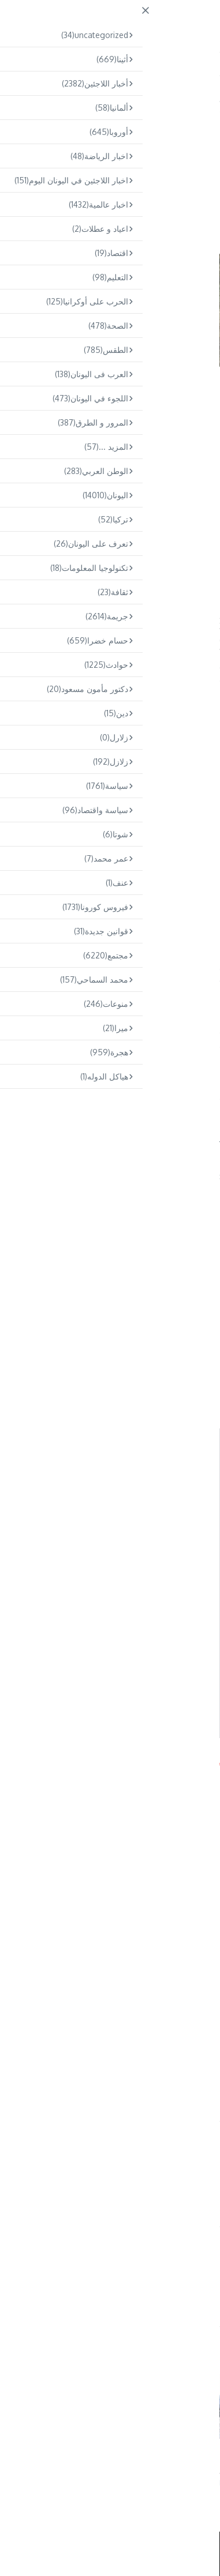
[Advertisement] (110, 489)
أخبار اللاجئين (182, 128)
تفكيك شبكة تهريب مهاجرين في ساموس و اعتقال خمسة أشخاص (157, 2460)
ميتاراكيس (71, 616)
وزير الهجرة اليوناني (123, 2082)
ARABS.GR (144, 21)
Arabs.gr (16, 1761)
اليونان (158, 98)
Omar (104, 2282)
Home (186, 98)
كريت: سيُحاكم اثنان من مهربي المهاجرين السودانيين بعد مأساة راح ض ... (47, 2460)
